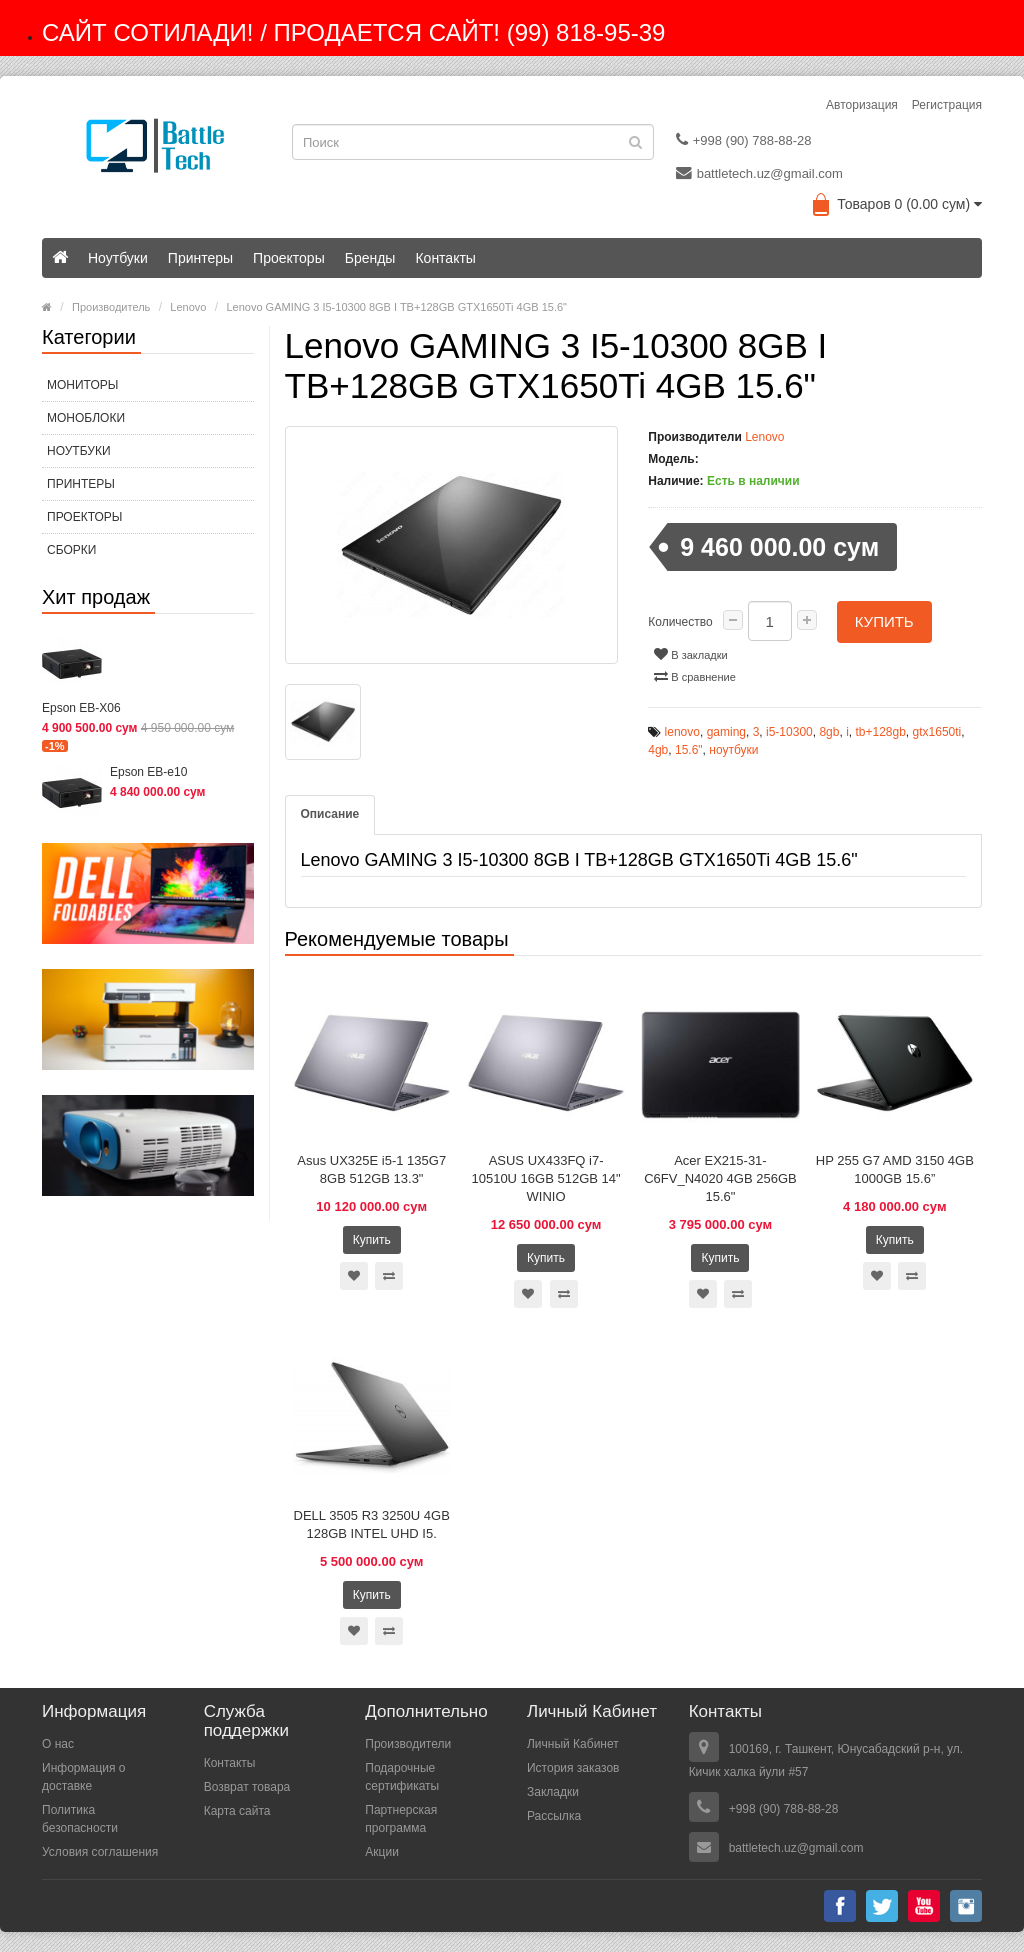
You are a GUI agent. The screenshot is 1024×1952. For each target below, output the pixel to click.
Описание (330, 814)
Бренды (370, 258)
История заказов (573, 1768)
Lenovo (188, 307)
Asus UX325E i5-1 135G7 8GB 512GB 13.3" (371, 1169)
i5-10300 (789, 732)
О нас (58, 1744)
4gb (658, 750)
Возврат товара (247, 1787)
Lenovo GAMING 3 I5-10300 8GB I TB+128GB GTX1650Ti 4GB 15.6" (396, 307)
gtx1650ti (937, 732)
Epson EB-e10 (148, 772)
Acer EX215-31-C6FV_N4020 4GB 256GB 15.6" (720, 1178)
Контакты (445, 258)
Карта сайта (237, 1811)
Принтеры (200, 258)
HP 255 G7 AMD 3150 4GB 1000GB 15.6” (895, 1169)
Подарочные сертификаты (402, 1777)
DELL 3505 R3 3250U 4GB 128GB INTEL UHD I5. (372, 1524)
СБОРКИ (71, 550)
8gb (829, 732)
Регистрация (947, 105)
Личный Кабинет (573, 1744)
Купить (884, 621)
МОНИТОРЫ (82, 385)
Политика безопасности (80, 1819)
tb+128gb (880, 732)
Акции (382, 1852)
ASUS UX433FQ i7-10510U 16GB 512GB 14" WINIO (545, 1178)
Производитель (111, 307)
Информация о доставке (83, 1777)
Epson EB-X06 (81, 708)
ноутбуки (733, 750)
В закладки (690, 654)
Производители (408, 1744)
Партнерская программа (401, 1819)
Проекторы (289, 258)
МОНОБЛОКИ (86, 418)
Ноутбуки (118, 258)
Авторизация (862, 105)
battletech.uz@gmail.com (759, 173)
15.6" (689, 750)
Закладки (553, 1792)
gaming (726, 732)
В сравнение (695, 676)
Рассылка (554, 1816)
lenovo (682, 732)
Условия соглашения (100, 1852)
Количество (680, 622)
